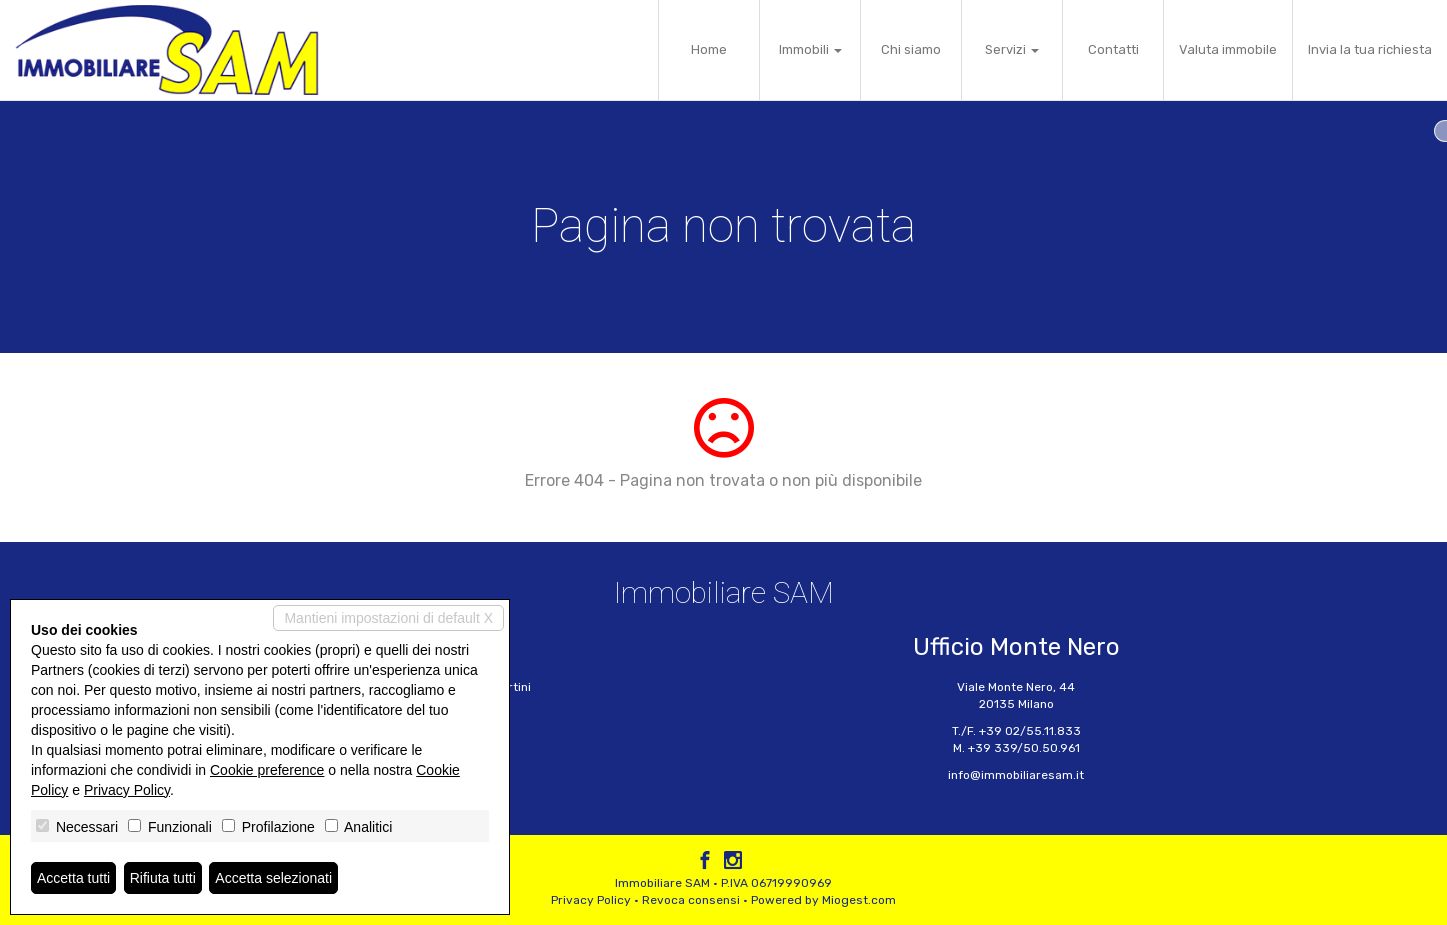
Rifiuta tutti (163, 878)
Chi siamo (911, 49)
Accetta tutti (73, 878)
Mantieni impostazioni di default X (388, 618)
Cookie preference (267, 770)
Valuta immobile (1228, 49)
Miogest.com (859, 900)
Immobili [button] (810, 49)
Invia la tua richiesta (1370, 49)
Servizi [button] (1012, 49)
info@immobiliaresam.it (1016, 775)
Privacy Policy (591, 900)
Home (709, 49)
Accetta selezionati (273, 878)
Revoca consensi (691, 900)
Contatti (1113, 49)
